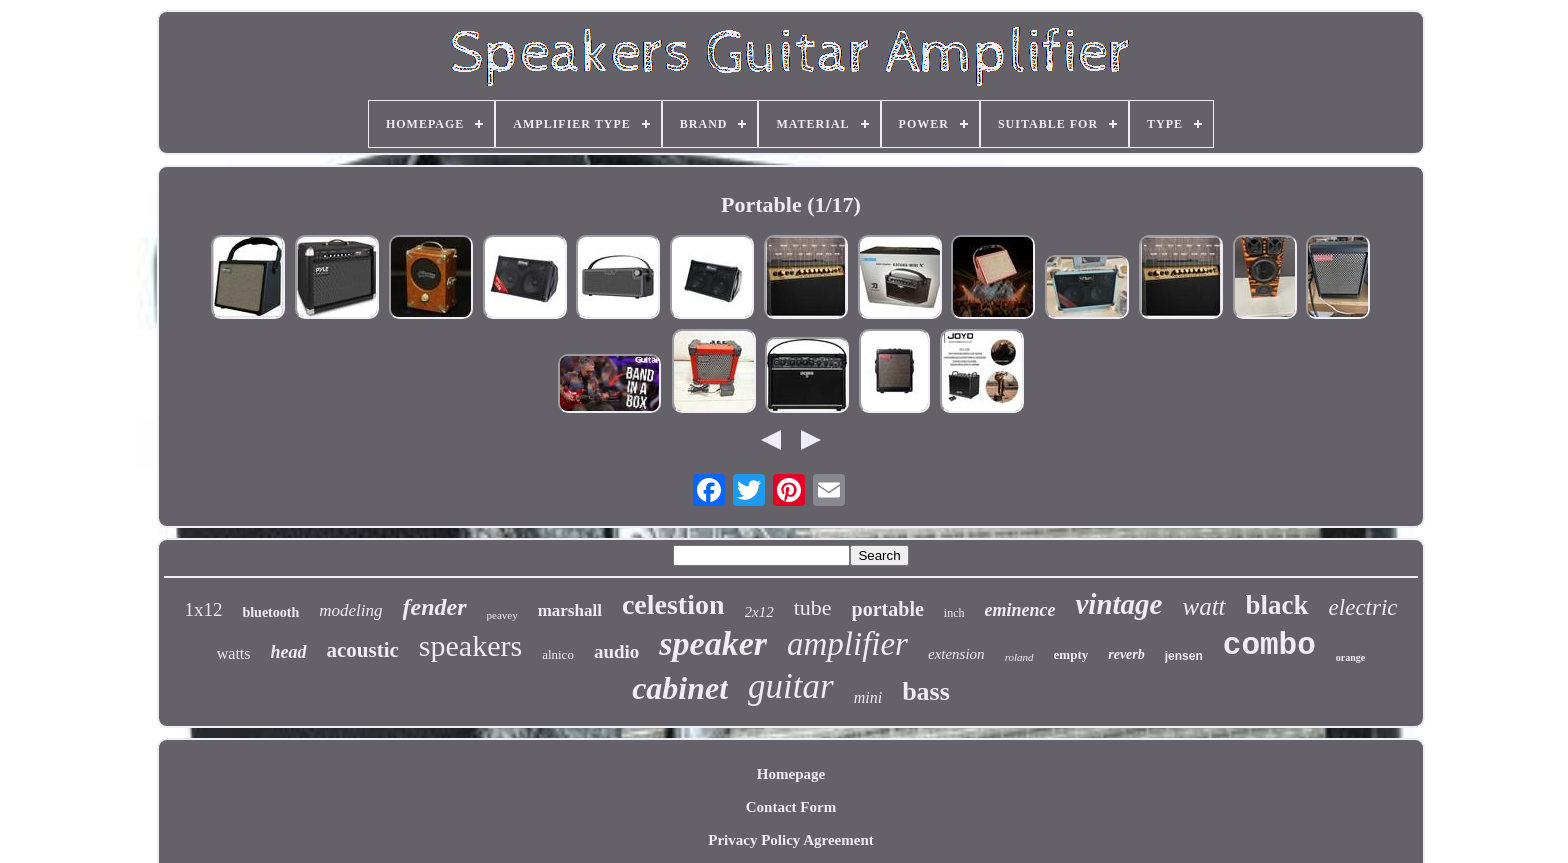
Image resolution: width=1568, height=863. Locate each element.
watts (234, 653)
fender (435, 607)
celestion (673, 604)
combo (1269, 645)
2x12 (759, 612)
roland (1019, 657)
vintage (1118, 604)
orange (1350, 657)
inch (954, 613)
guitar (791, 686)
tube (813, 607)
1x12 (203, 609)
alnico (558, 654)
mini (868, 697)
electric (1363, 607)
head (289, 652)
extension (956, 654)
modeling (350, 610)
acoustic (363, 650)
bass (926, 691)
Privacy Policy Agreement (791, 840)
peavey (502, 615)
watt (1203, 606)
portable (888, 609)
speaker (713, 643)
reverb (1126, 654)
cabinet (680, 688)
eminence (1019, 610)
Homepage (791, 774)
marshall (570, 610)
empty (1071, 654)
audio (616, 651)
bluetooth (270, 612)
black (1277, 605)
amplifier (847, 644)
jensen (1184, 656)
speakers (470, 645)
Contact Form (791, 807)
